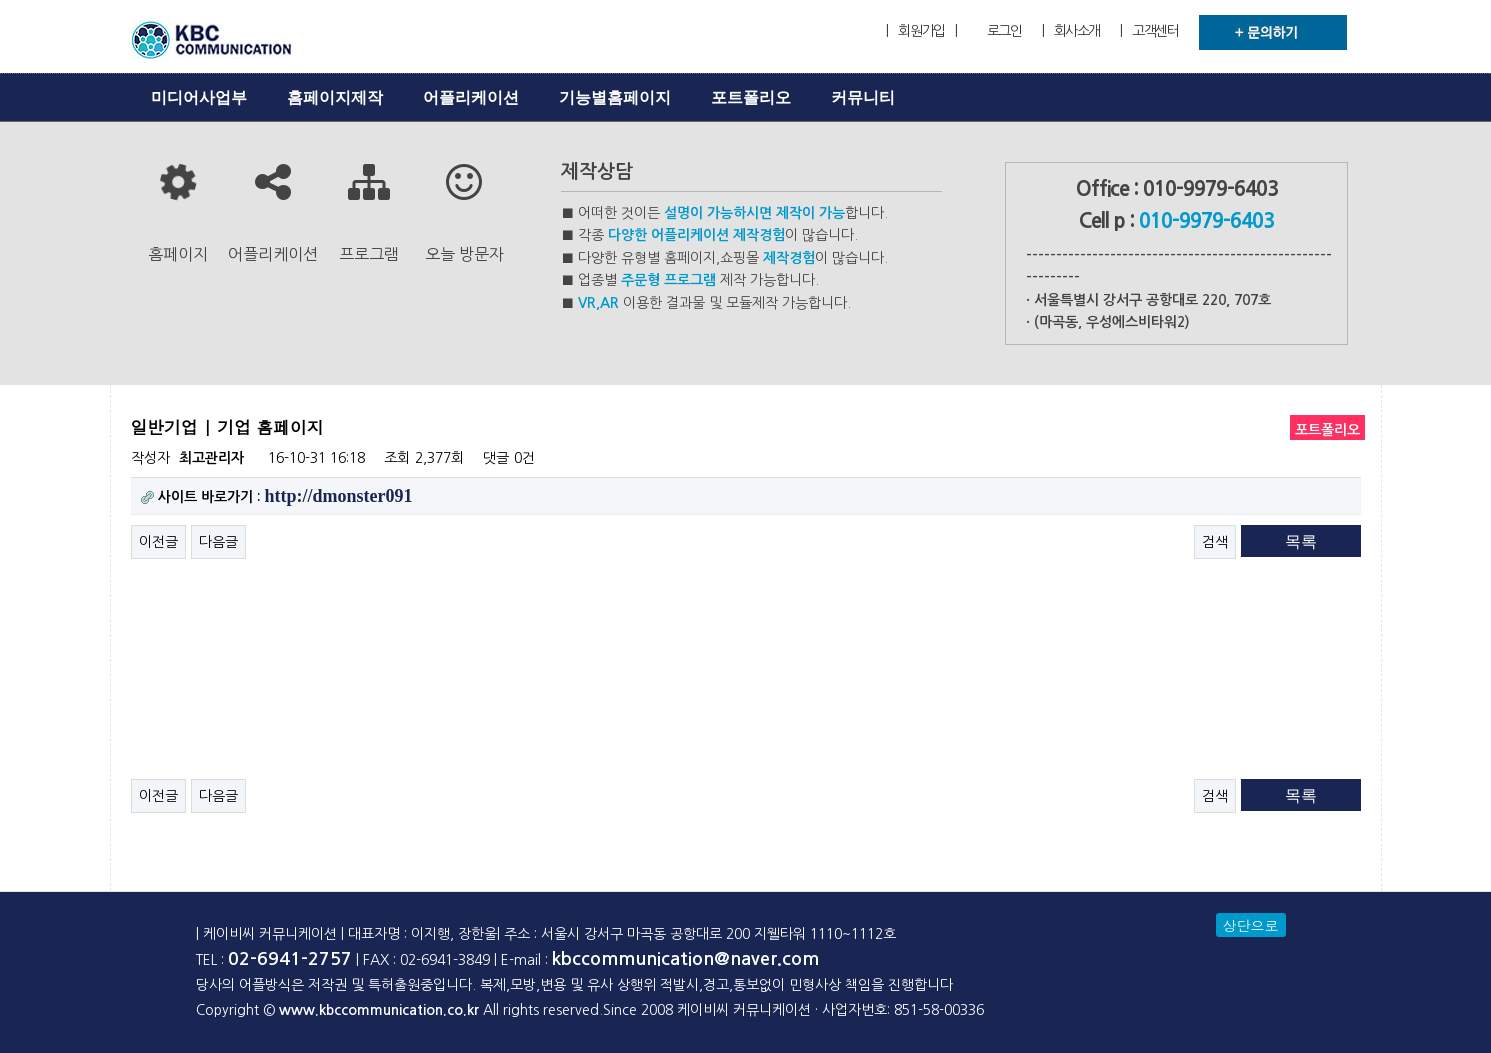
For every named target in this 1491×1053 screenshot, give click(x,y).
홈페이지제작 (335, 97)
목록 (1301, 541)
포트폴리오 (751, 97)
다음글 (218, 542)
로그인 (1004, 31)
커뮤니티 (863, 97)
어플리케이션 (471, 97)
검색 (1215, 542)
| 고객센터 (1149, 31)
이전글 (158, 542)
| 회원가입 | (921, 31)
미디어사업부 (199, 97)
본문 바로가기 (0, 0)
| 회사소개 (1071, 31)
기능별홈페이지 (615, 97)
